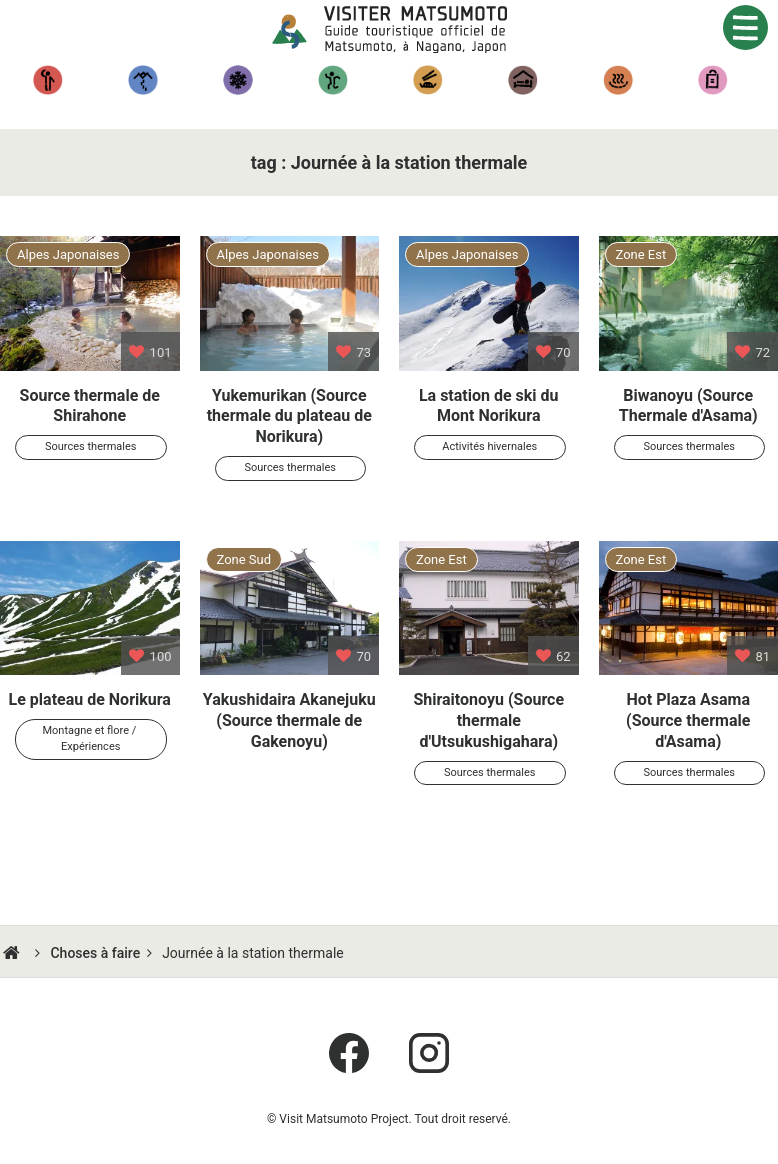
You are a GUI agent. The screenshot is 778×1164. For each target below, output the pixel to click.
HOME (14, 953)
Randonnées (142, 80)
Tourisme (47, 80)
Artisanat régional (712, 80)
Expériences (332, 80)
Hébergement (522, 80)
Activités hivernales (237, 80)
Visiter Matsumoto (404, 30)
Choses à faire (95, 953)
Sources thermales (617, 80)
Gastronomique (427, 80)
